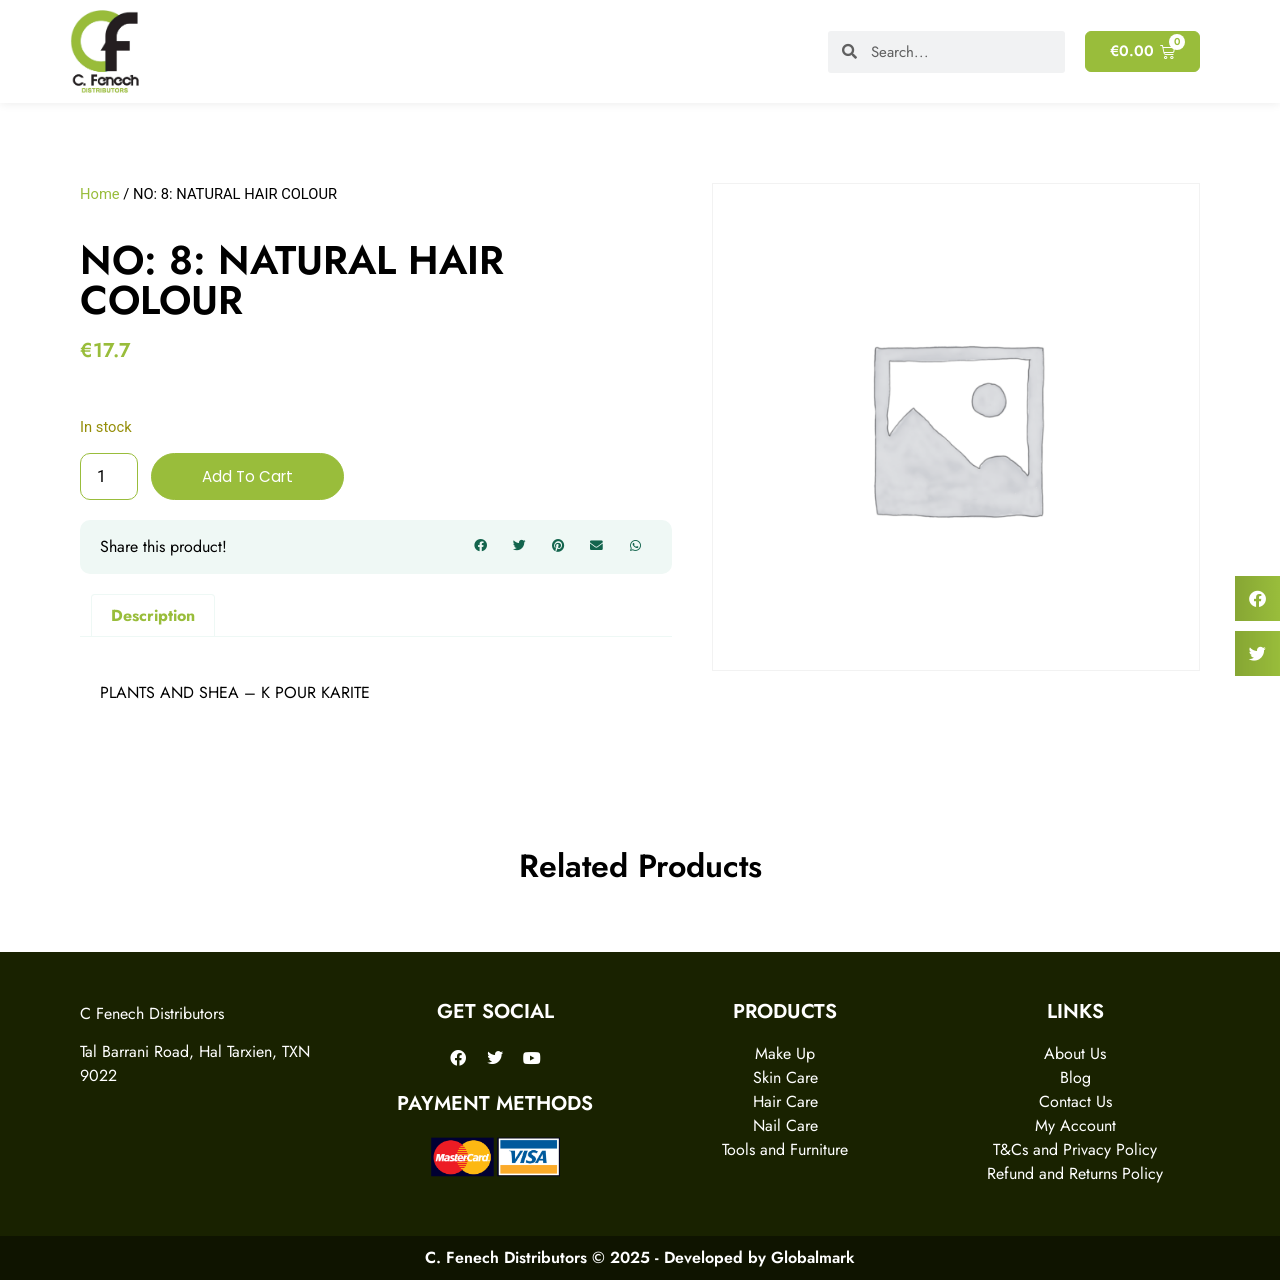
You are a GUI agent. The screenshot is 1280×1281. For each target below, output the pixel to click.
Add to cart (249, 476)
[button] (481, 548)
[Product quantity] (109, 477)
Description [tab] (153, 615)
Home (100, 194)
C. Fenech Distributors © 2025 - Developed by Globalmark (640, 1258)
